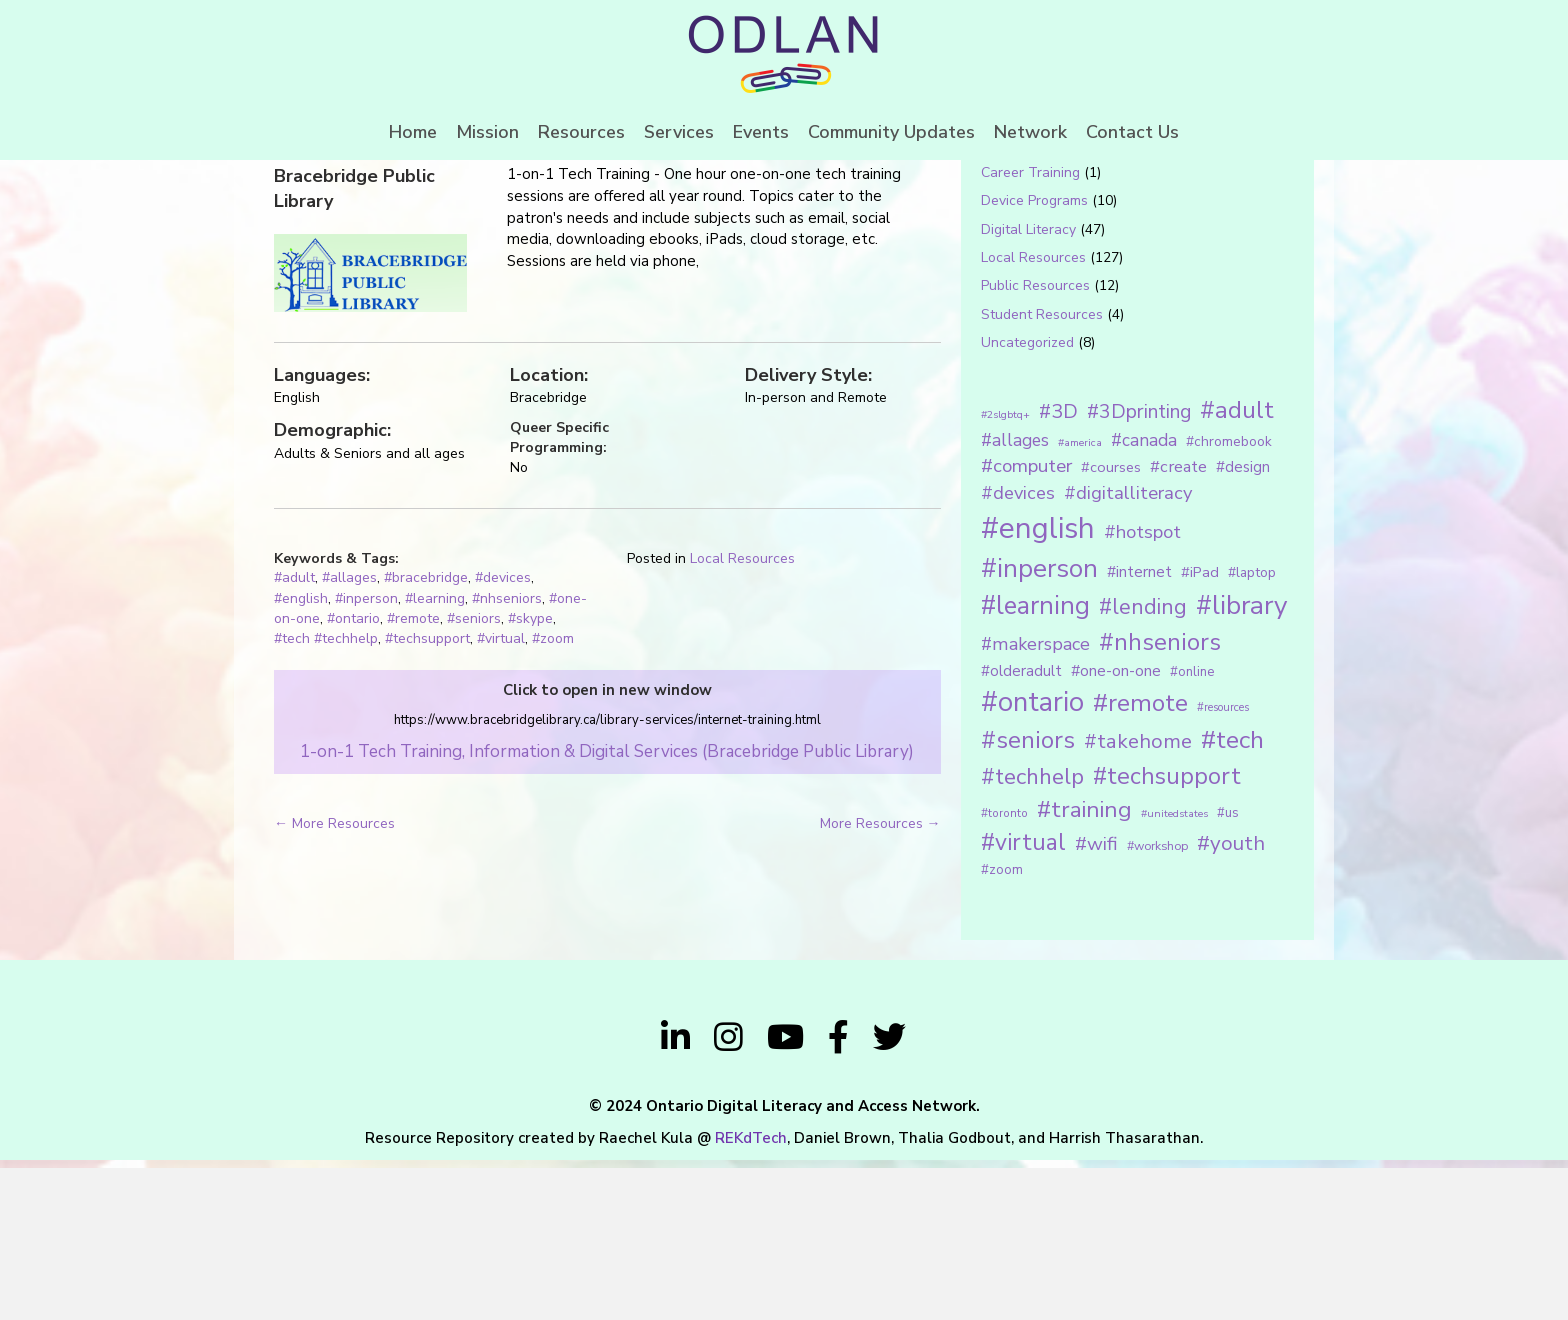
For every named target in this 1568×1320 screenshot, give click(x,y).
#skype (530, 778)
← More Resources (334, 983)
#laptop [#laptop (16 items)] (1252, 732)
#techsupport (427, 799)
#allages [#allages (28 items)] (1015, 600)
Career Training (1030, 332)
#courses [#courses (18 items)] (1111, 627)
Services (679, 132)
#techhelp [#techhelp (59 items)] (1032, 936)
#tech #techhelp (326, 799)
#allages (349, 738)
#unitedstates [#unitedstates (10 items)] (1174, 973)
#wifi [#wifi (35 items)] (1096, 1004)
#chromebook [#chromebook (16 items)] (1229, 601)
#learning (435, 758)
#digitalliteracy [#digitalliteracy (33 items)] (1128, 653)
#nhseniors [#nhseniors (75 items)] (1160, 803)
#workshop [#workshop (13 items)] (1157, 1005)
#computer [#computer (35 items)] (1026, 626)
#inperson (366, 758)
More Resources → (880, 983)
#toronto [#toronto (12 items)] (1004, 973)
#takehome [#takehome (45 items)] (1138, 901)
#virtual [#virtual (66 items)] (1023, 1002)
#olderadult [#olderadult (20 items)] (1021, 831)
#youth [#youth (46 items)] (1231, 1003)
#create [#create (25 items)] (1178, 626)
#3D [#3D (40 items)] (1058, 571)
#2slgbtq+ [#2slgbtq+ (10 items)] (1005, 574)
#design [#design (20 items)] (1243, 627)
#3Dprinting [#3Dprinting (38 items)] (1139, 571)
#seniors (474, 778)
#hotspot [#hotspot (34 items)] (1142, 692)
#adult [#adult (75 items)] (1237, 570)
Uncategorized (1027, 502)
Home (413, 132)
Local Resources (742, 718)
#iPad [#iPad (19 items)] (1200, 732)
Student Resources (1042, 474)
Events (761, 132)
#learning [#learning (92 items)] (1035, 766)
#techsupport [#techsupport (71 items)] (1167, 936)
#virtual (501, 799)
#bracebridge (426, 738)
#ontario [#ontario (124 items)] (1032, 862)
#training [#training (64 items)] (1084, 969)
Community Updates (891, 132)
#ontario (353, 778)
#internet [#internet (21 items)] (1139, 731)
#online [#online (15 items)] (1192, 832)
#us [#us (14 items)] (1228, 973)
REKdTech (751, 1298)
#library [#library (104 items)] (1241, 766)
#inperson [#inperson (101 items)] (1039, 728)
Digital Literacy (1028, 389)
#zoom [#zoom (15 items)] (1002, 1030)
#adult (294, 738)
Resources (581, 132)
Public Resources (1035, 446)
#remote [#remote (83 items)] (1140, 863)
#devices (503, 738)
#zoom (553, 799)
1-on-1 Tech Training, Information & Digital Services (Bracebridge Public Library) (607, 911)
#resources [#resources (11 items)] (1223, 867)
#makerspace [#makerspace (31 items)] (1035, 805)
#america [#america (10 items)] (1080, 602)
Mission (487, 132)
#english (301, 758)
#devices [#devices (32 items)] (1018, 654)
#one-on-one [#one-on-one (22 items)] (1116, 831)
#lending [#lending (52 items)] (1143, 768)
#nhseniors (507, 758)
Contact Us (1132, 132)
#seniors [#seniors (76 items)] (1028, 900)
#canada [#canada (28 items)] (1144, 600)
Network (1030, 132)
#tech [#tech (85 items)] (1232, 900)
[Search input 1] (1110, 224)
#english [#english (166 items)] (1038, 688)
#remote (413, 778)
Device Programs (1034, 361)
